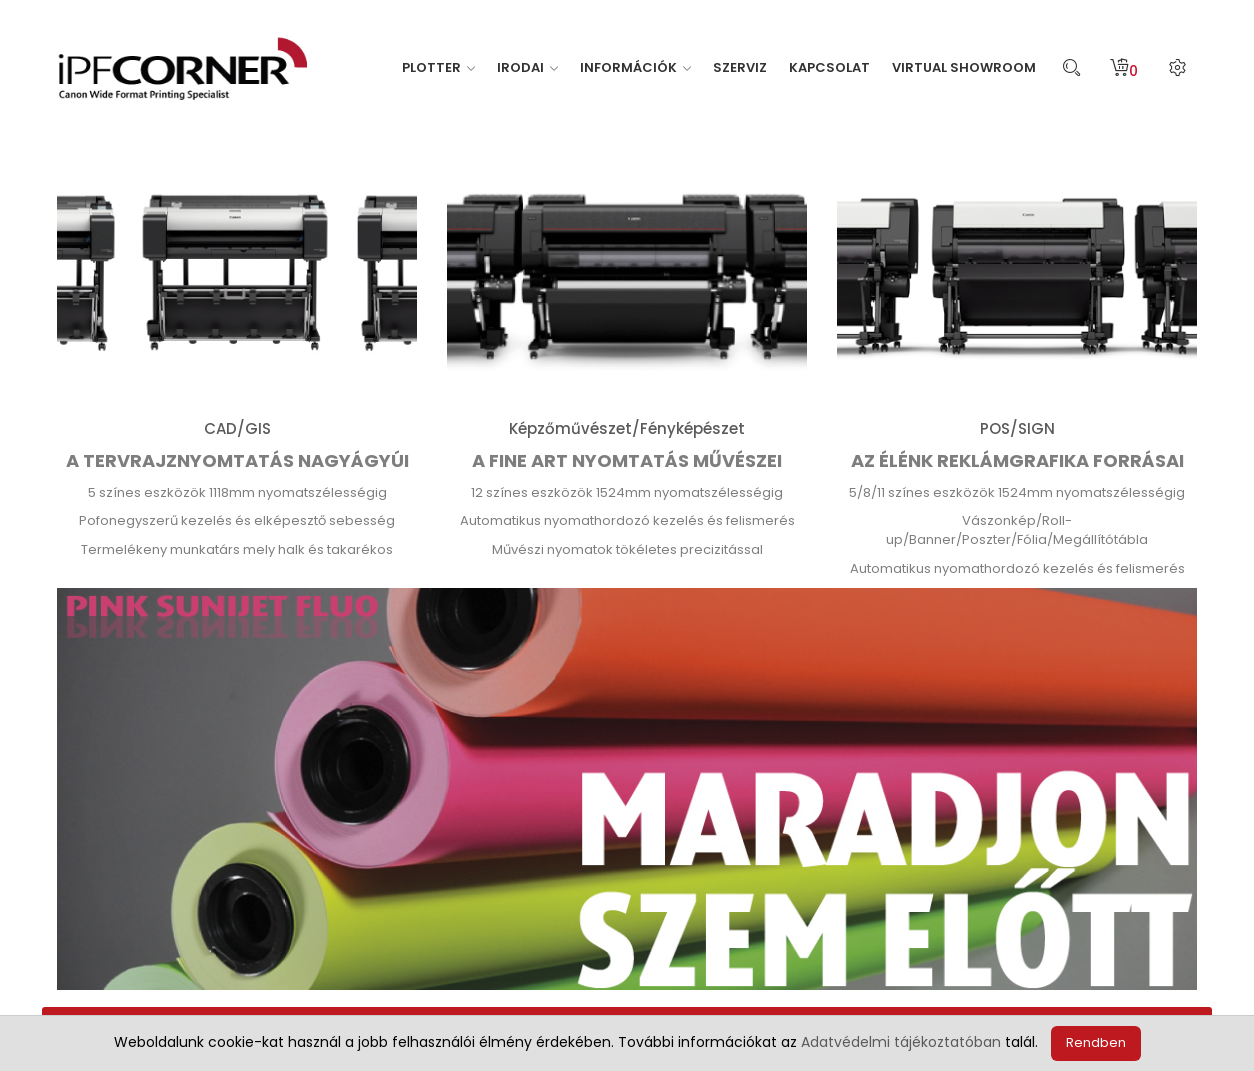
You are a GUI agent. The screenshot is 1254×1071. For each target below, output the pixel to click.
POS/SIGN (1017, 428)
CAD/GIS (237, 428)
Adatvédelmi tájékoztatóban (901, 1042)
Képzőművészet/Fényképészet (627, 428)
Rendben (1096, 1042)
